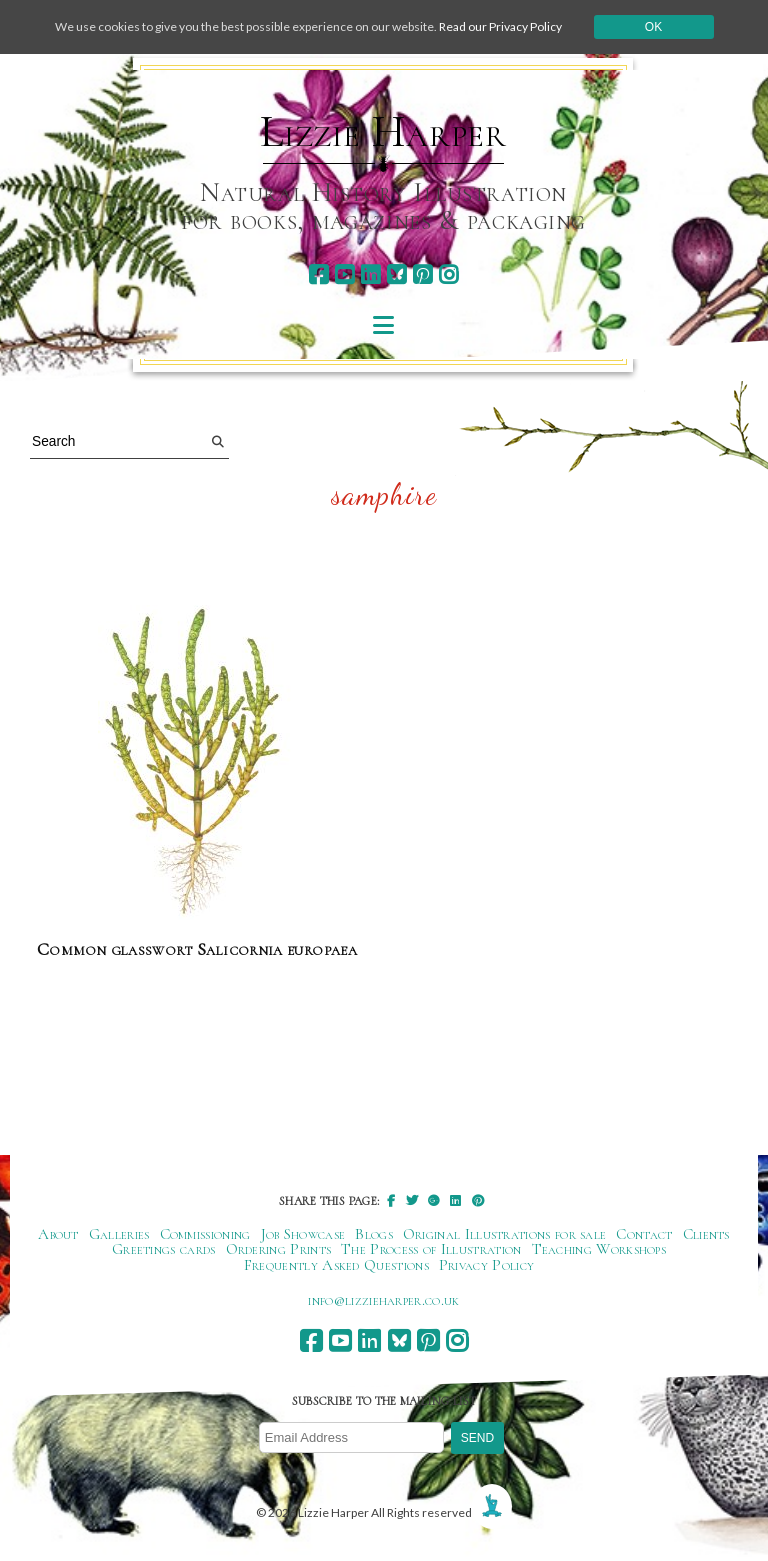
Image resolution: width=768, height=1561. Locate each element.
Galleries (119, 1234)
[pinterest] (422, 274)
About (58, 1234)
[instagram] (448, 274)
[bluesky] (396, 274)
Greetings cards (164, 1249)
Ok (653, 27)
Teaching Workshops (599, 1249)
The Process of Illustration (431, 1249)
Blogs (374, 1234)
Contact (644, 1234)
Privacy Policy (486, 1265)
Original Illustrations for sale (505, 1234)
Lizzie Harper (383, 132)
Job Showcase (303, 1234)
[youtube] (344, 274)
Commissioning (205, 1234)
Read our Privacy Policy (500, 26)
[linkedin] (370, 274)
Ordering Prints (279, 1249)
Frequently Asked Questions (336, 1265)
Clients (706, 1234)
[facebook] (318, 274)
